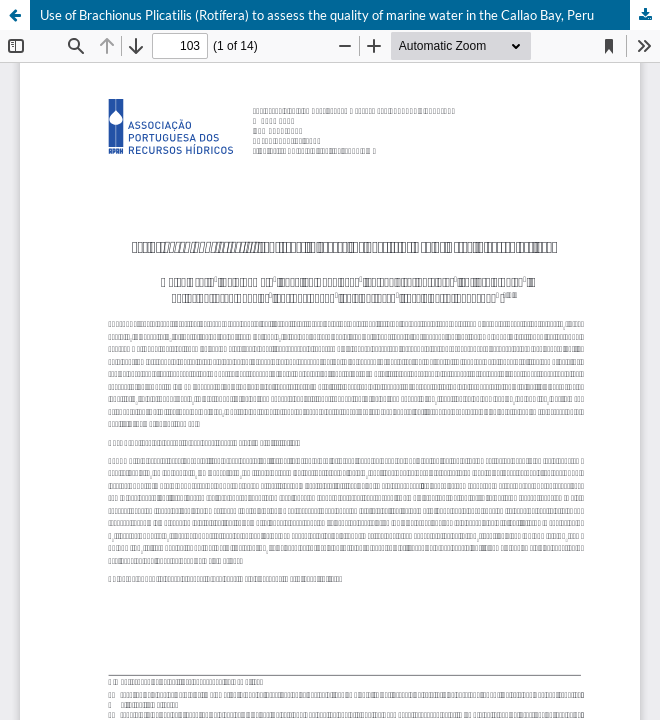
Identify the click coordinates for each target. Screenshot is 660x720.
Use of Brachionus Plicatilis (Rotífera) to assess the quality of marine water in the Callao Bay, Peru (317, 15)
